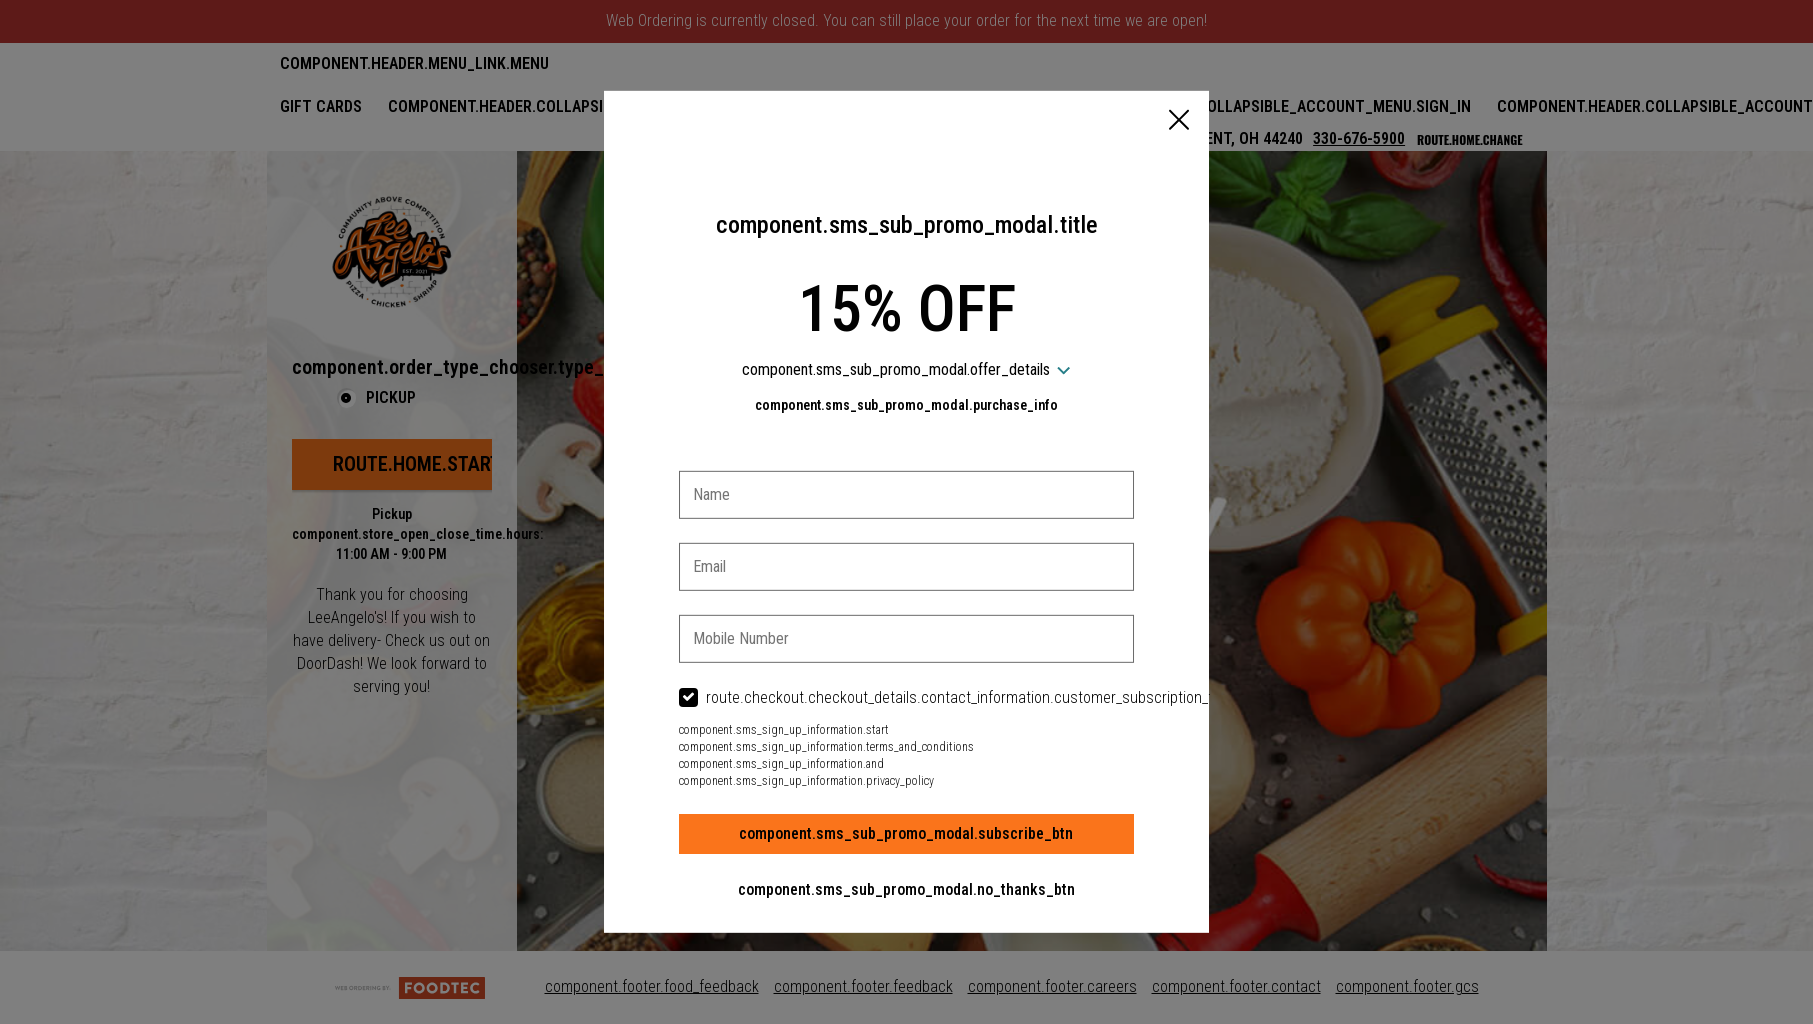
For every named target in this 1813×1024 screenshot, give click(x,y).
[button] (1179, 122)
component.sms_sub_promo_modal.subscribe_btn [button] (907, 833)
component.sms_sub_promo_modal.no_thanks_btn (906, 889)
